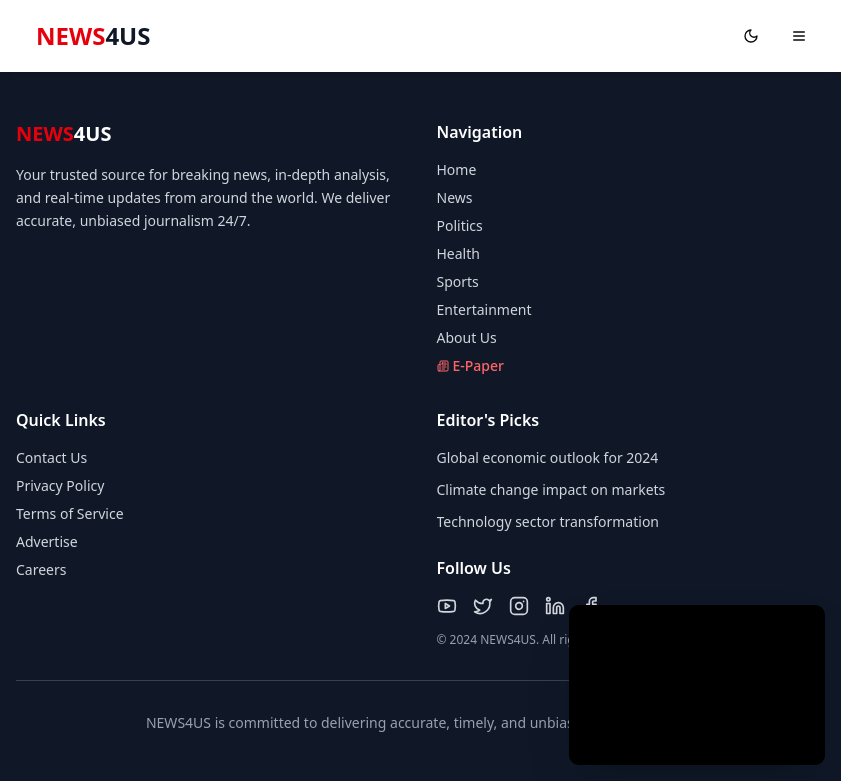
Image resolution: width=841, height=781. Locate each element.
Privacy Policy (60, 485)
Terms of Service (70, 513)
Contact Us (51, 457)
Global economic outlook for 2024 (548, 457)
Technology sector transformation (548, 521)
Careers (41, 569)
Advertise (47, 541)
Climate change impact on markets (551, 489)
